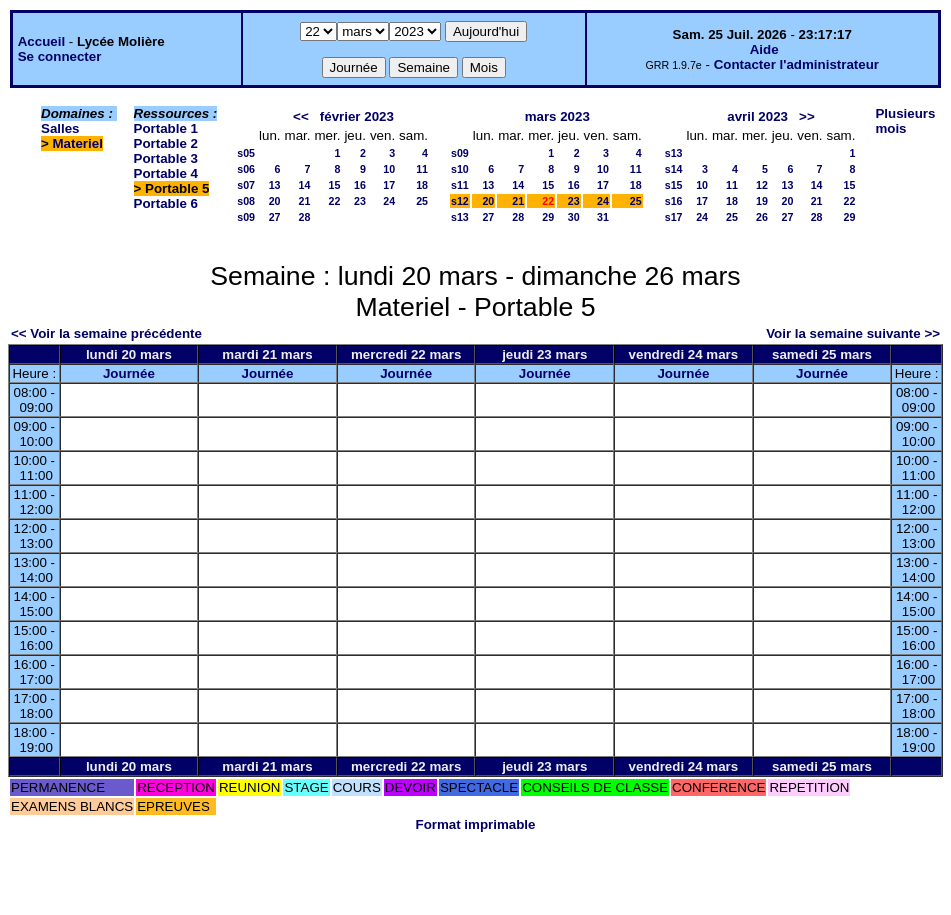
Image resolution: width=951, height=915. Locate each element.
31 (603, 217)
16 (360, 185)
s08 (246, 201)
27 (275, 217)
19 (762, 201)
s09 (246, 217)
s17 (674, 217)
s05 (246, 153)
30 (574, 217)
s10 (460, 169)
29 (548, 217)
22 (335, 201)
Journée (129, 373)
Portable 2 (166, 143)
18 (422, 185)
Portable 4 (166, 173)
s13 (460, 217)
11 (422, 169)
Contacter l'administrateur (796, 64)
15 (335, 185)
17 (389, 185)
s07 (246, 185)
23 (360, 201)
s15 (674, 185)
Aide (764, 49)
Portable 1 (166, 128)
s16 (674, 201)
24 (389, 201)
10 (389, 169)
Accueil (41, 41)
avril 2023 (757, 116)
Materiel (78, 143)
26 (762, 217)
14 (305, 185)
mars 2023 (557, 116)
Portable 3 (166, 158)
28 (305, 217)
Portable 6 (166, 203)
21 (305, 201)
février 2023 (357, 116)
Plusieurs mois (905, 121)
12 (762, 185)
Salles (60, 128)
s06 (246, 169)
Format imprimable (476, 824)
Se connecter (60, 56)
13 (275, 185)
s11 (460, 185)
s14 (674, 169)
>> (807, 116)
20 (275, 201)
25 (422, 201)
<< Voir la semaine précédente (106, 333)
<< (301, 116)
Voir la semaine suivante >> (853, 333)
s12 (460, 201)
